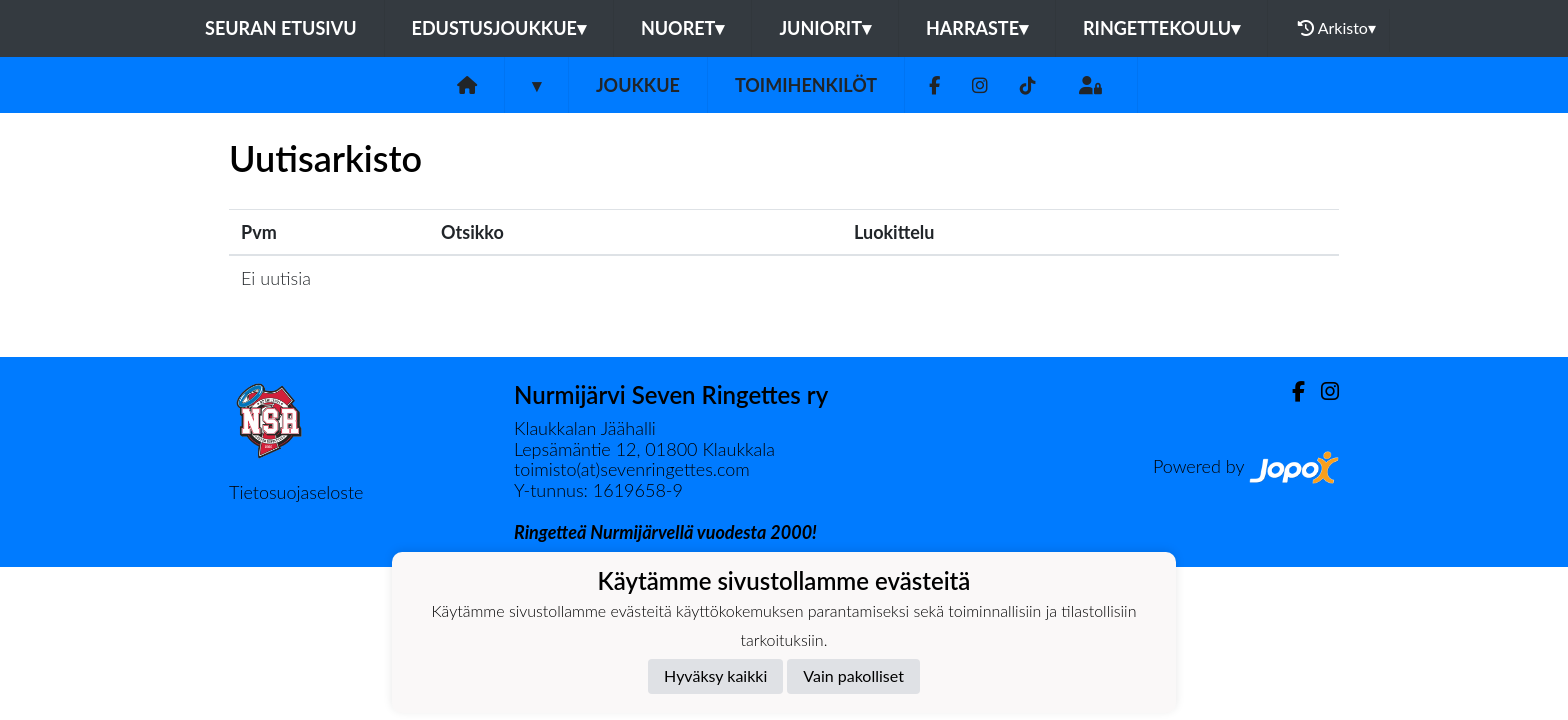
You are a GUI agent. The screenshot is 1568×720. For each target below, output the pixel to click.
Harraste (977, 28)
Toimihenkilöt (806, 85)
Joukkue (638, 85)
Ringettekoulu (1161, 28)
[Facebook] (934, 85)
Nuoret (683, 28)
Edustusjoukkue (499, 28)
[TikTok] (1028, 85)
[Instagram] (980, 85)
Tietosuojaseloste (296, 492)
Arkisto (1337, 28)
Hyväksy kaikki (715, 675)
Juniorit (825, 28)
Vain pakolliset (853, 675)
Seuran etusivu (281, 28)
